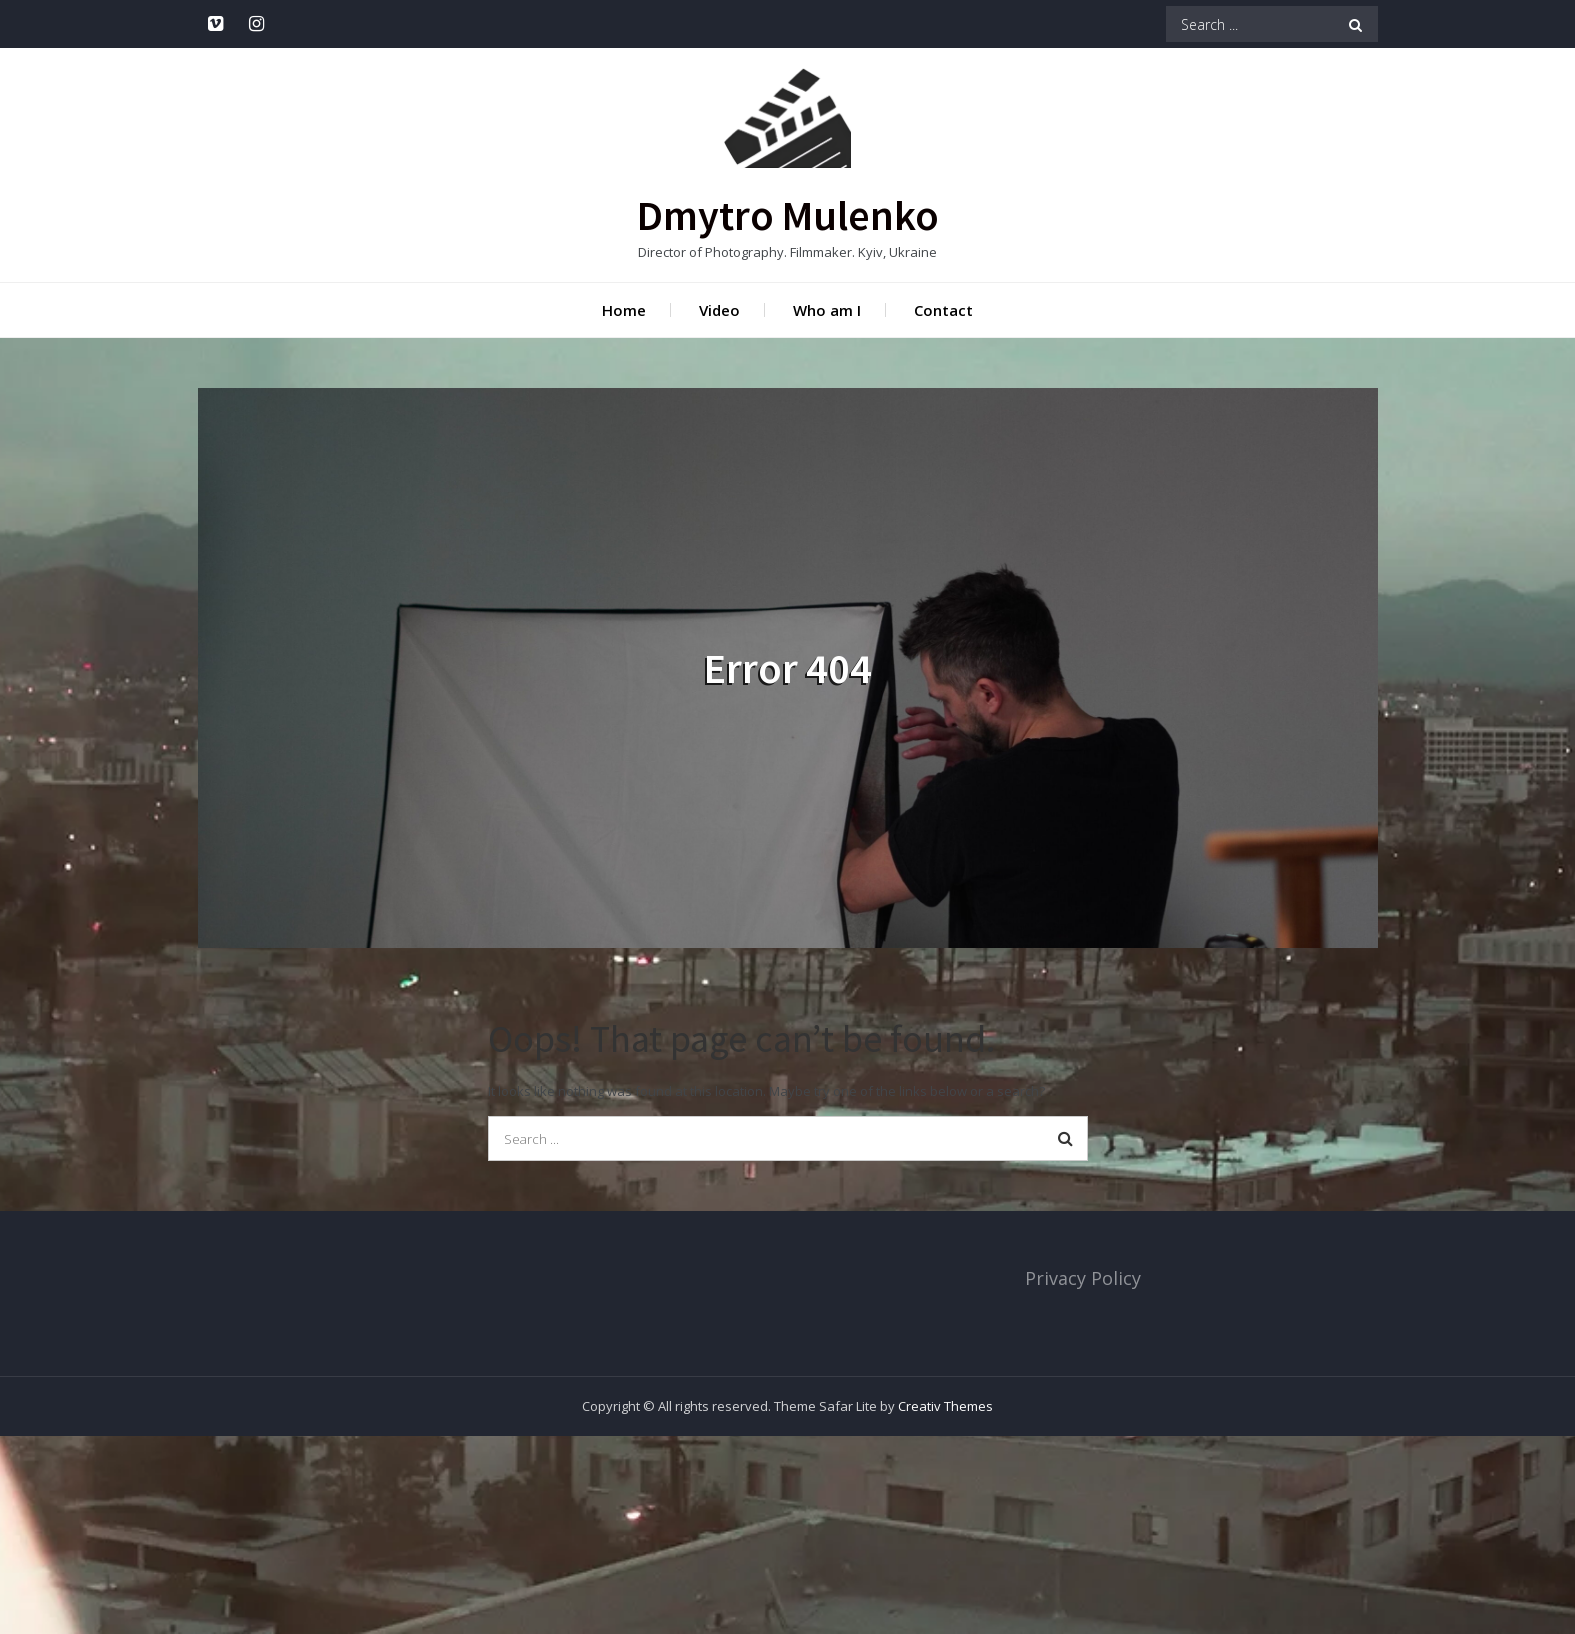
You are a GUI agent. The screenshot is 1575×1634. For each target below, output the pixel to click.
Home (624, 310)
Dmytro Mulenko (788, 215)
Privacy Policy (1083, 1278)
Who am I (827, 310)
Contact (943, 310)
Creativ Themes (945, 1406)
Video (719, 310)
